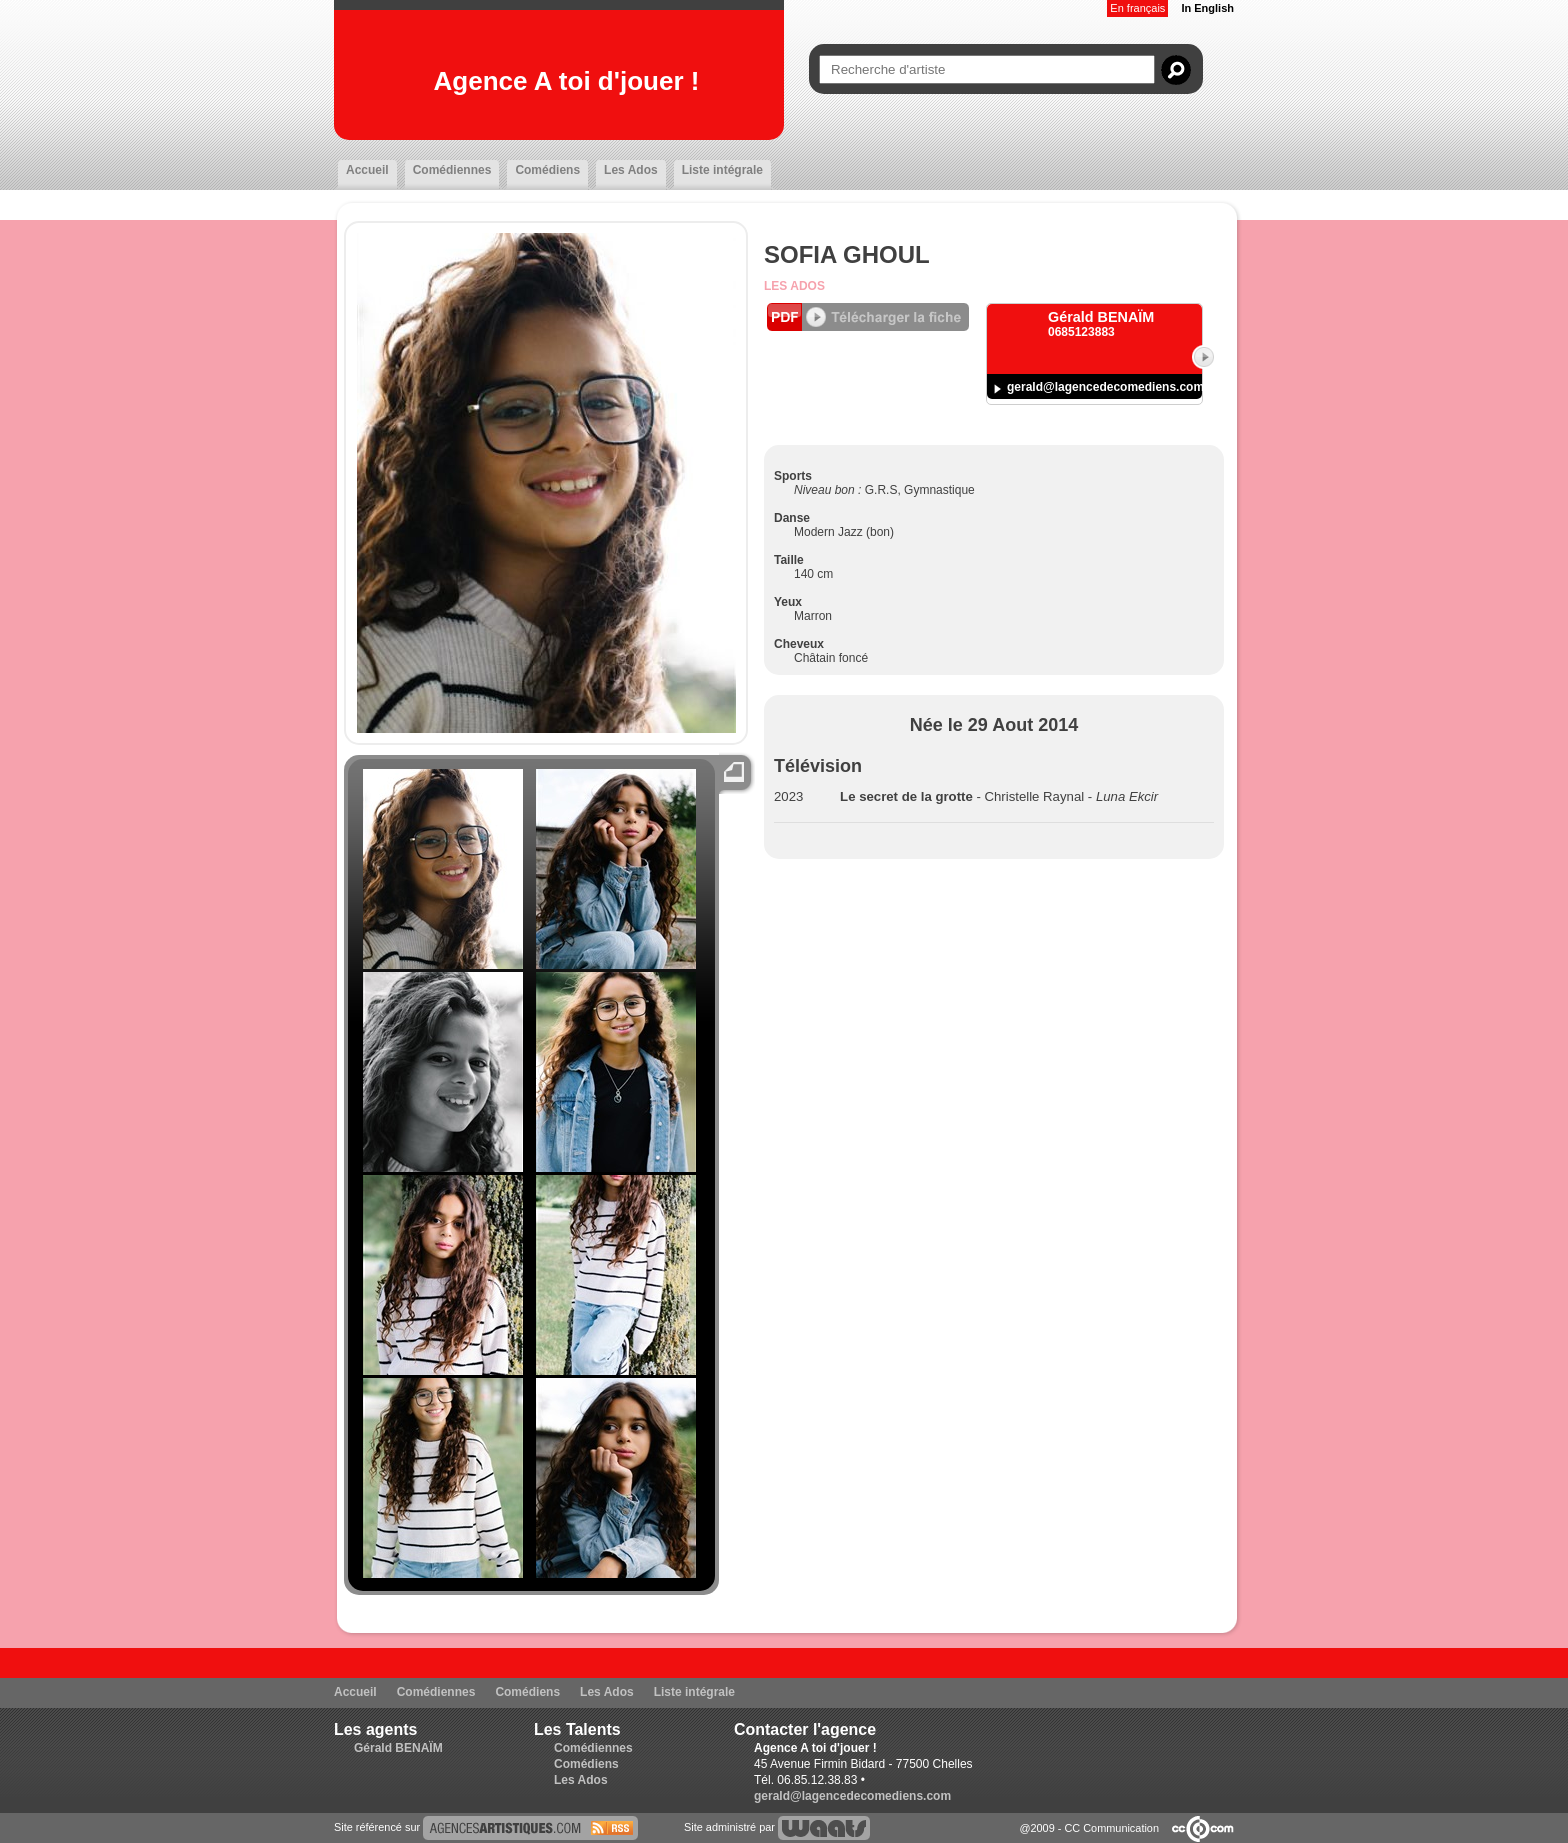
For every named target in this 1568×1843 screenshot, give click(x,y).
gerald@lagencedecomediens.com (1105, 387)
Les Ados (631, 170)
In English (1207, 8)
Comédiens (547, 170)
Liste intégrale (722, 170)
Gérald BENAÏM (398, 1748)
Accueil (367, 170)
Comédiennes (452, 170)
